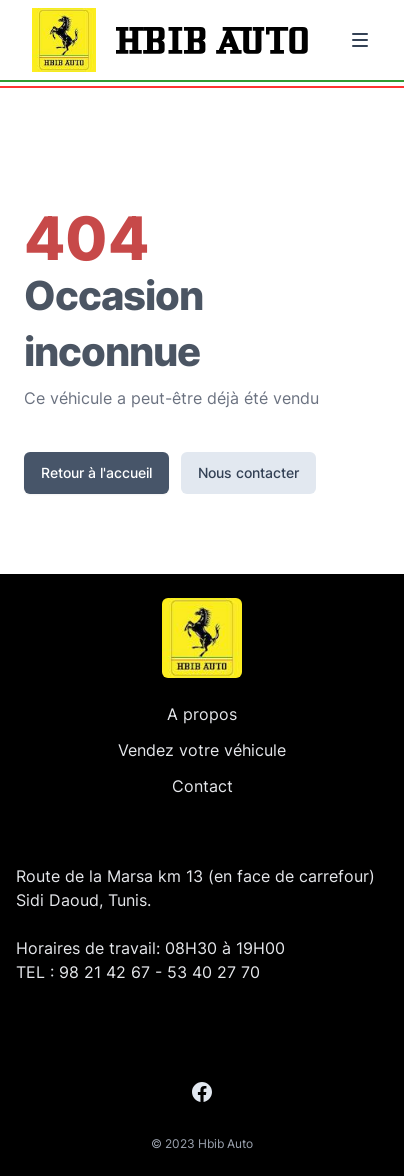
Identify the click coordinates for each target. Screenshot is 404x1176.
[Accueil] (202, 638)
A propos (202, 714)
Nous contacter (248, 472)
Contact (202, 786)
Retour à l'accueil (96, 472)
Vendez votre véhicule (202, 750)
